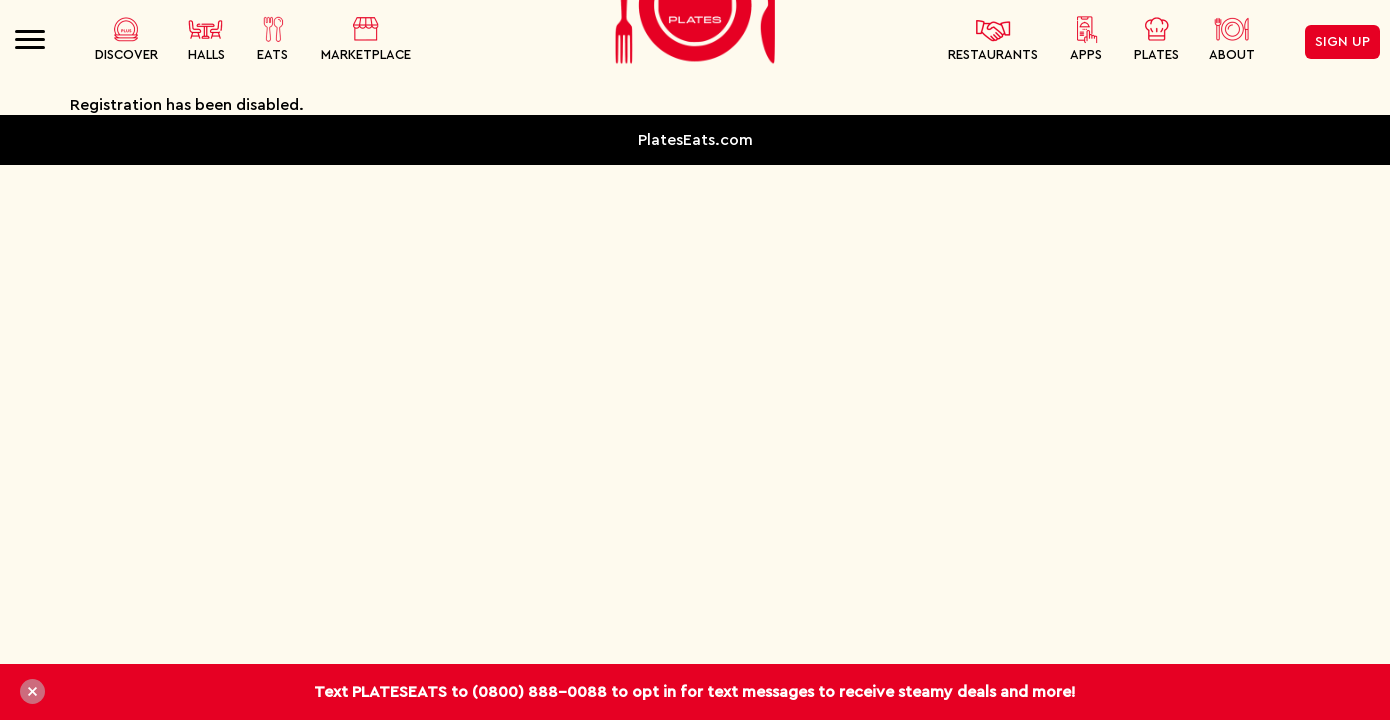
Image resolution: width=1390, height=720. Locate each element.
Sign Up (1342, 42)
